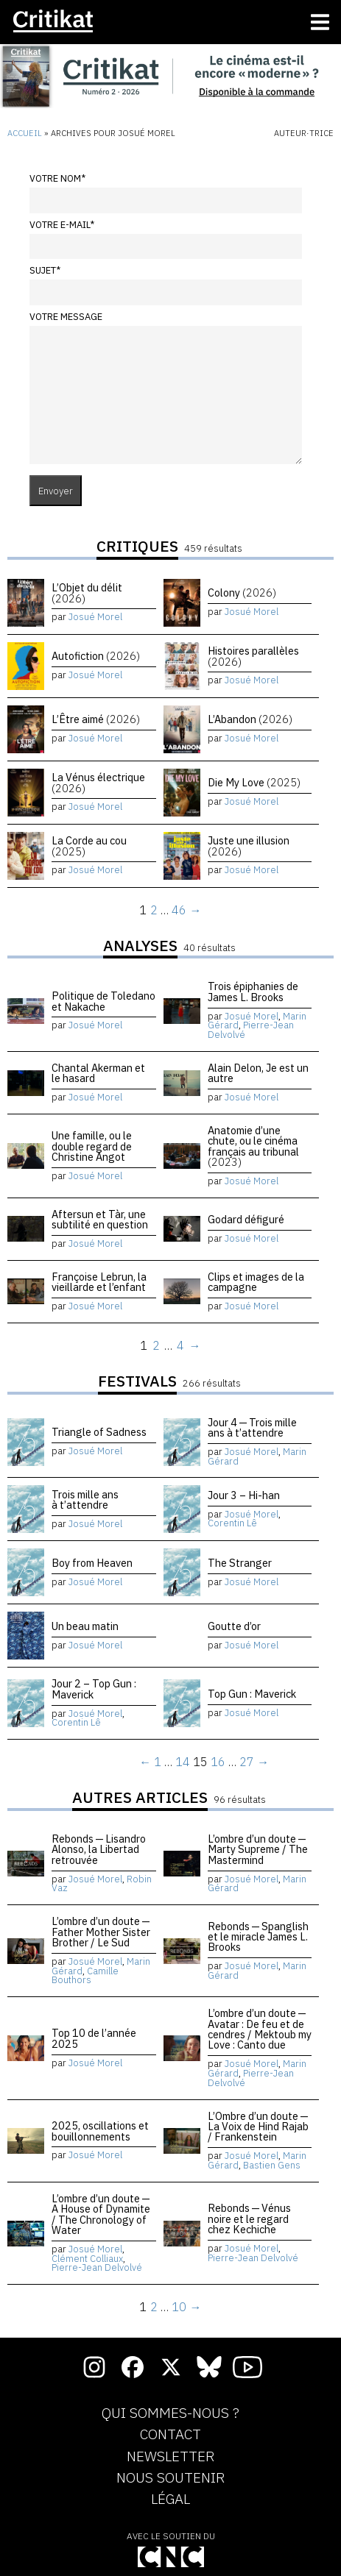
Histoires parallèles (253, 656)
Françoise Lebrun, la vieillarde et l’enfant (99, 1282)
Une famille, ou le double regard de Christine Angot (92, 1146)
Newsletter (170, 2457)
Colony (242, 592)
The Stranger (240, 1563)
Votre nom (57, 178)
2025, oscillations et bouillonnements (100, 2130)
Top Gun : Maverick (252, 1694)
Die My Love (254, 782)
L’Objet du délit (87, 592)
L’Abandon (250, 719)
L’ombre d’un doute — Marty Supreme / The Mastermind (258, 1849)
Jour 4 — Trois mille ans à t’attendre (252, 1427)
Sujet (44, 270)
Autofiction (96, 656)
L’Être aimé (96, 719)
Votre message (65, 316)
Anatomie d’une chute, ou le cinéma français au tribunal (253, 1146)
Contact (170, 2435)
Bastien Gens (271, 2165)
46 (179, 910)
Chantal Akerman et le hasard (98, 1073)
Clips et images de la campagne (256, 1282)
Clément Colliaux (87, 2258)
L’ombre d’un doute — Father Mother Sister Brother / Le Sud (102, 1931)
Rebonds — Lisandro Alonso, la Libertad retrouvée (99, 1849)
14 (182, 1761)
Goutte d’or (234, 1626)
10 (179, 2306)
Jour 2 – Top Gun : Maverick (94, 1688)
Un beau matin (85, 1626)
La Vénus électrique (98, 782)
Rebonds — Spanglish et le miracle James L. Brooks (258, 1936)
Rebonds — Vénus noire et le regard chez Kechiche (249, 2218)
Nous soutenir (170, 2478)
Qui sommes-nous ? (170, 2413)
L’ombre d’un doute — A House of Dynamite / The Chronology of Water (102, 2214)
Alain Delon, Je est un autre (258, 1073)
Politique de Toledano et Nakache (103, 1001)
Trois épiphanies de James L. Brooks (253, 991)
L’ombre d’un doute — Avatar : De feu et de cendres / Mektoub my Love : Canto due (260, 2029)
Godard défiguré (246, 1219)
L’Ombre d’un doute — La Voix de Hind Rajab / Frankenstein (259, 2126)
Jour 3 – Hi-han (244, 1495)
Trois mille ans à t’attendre (85, 1499)
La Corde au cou (89, 845)
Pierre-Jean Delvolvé (251, 1030)
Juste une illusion (248, 845)
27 (246, 1761)
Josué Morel (95, 617)
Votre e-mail (61, 224)
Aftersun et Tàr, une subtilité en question (100, 1219)
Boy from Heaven (92, 1563)
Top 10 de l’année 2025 (94, 2038)
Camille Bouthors (85, 1976)
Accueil (24, 133)
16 (218, 1761)
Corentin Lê (232, 1523)
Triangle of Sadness (99, 1432)
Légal (170, 2499)
